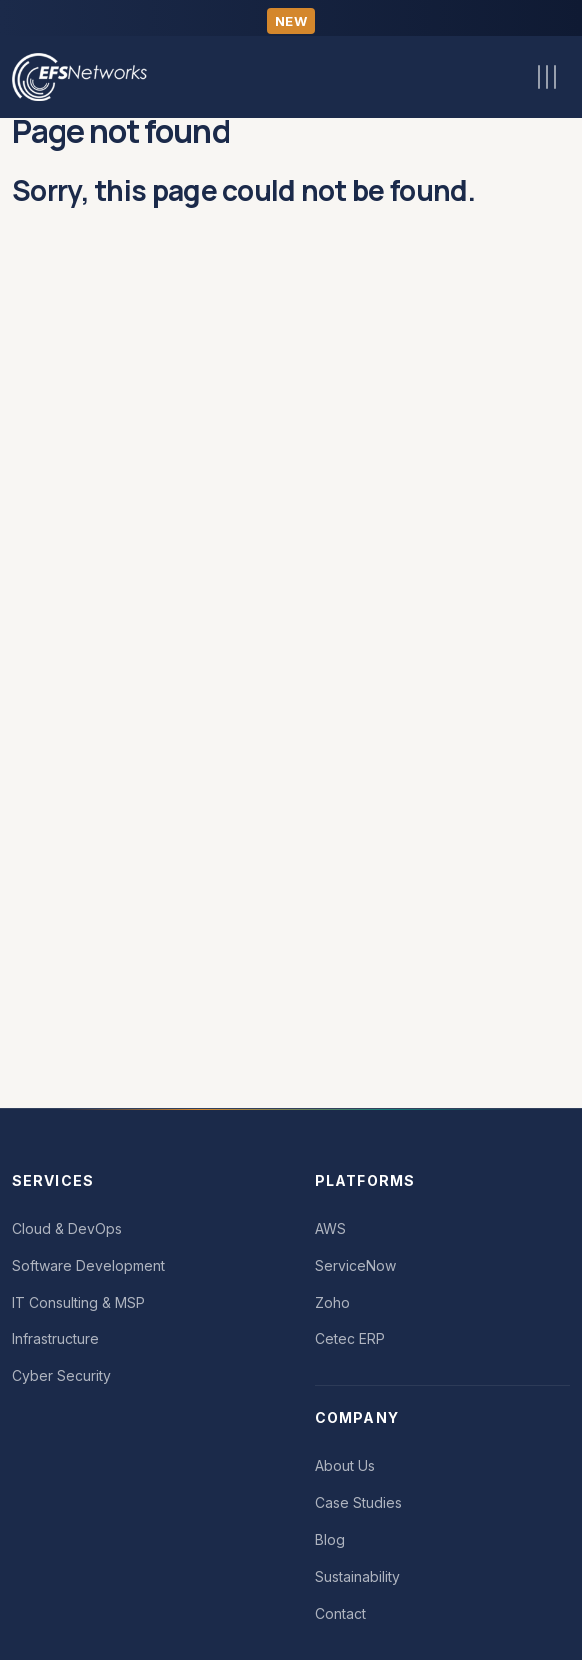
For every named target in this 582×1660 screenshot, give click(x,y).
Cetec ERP (350, 1338)
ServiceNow (355, 1265)
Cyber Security (61, 1375)
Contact (340, 1613)
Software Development (88, 1265)
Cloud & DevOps (67, 1228)
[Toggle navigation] (547, 77)
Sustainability (357, 1576)
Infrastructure (55, 1338)
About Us (345, 1465)
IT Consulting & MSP (78, 1302)
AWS (330, 1228)
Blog (330, 1539)
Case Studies (358, 1502)
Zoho (332, 1302)
